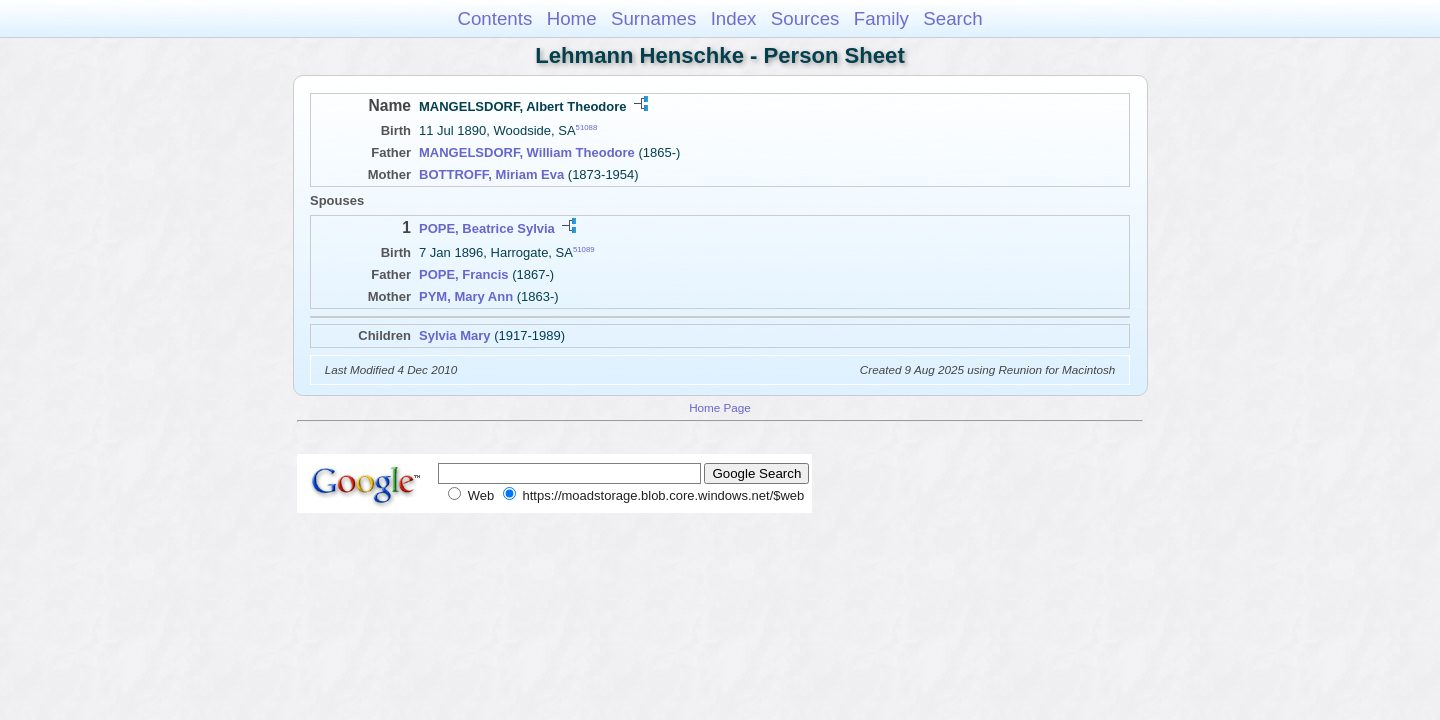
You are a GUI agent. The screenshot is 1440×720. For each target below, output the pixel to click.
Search (952, 18)
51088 (587, 127)
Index (734, 18)
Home (572, 18)
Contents (494, 18)
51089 (584, 249)
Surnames (653, 18)
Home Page (720, 407)
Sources (805, 18)
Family (881, 18)
